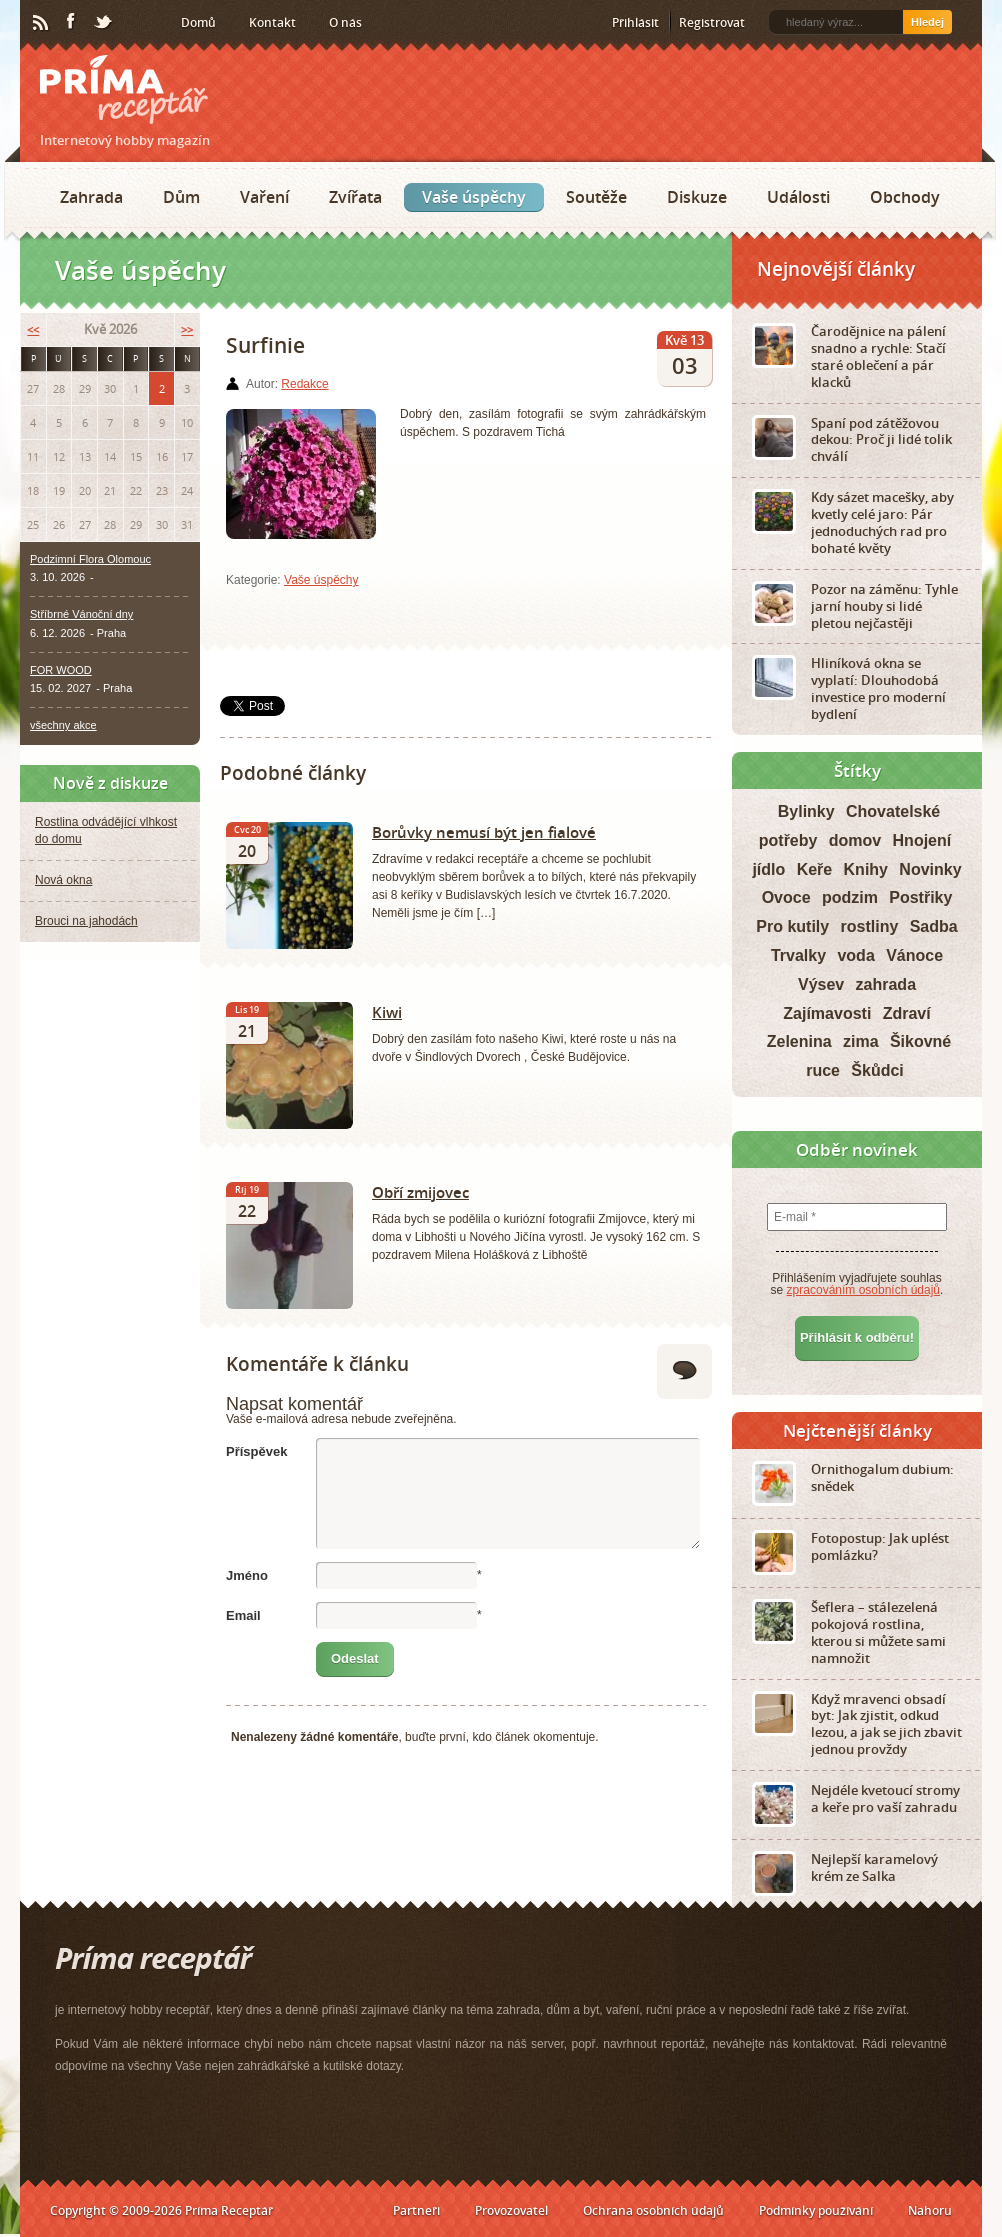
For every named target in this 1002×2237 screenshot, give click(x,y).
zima (861, 1041)
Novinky (930, 869)
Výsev (821, 984)
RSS (42, 23)
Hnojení (922, 840)
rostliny (870, 926)
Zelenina (799, 1041)
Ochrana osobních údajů (653, 2210)
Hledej (927, 22)
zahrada (886, 984)
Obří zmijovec (420, 1192)
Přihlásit (635, 22)
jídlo (768, 869)
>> (187, 329)
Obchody (905, 197)
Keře (815, 869)
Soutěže (596, 197)
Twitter (104, 23)
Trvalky (798, 955)
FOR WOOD (61, 670)
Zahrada (91, 197)
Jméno (247, 1575)
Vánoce (914, 955)
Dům (181, 197)
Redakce (304, 384)
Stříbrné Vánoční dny (81, 614)
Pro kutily (792, 926)
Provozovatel (511, 2210)
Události (798, 197)
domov (855, 840)
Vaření (264, 197)
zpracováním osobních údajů (863, 1290)
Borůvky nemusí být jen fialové (484, 832)
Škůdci (877, 1070)
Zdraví (907, 1013)
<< (33, 329)
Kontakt (272, 22)
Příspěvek (256, 1451)
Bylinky (806, 811)
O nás (345, 22)
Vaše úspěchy (474, 197)
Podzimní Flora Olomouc (90, 559)
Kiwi (387, 1012)
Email (243, 1615)
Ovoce (786, 897)
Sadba (934, 926)
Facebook (72, 22)
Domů (198, 22)
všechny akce (63, 725)
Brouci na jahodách (86, 921)
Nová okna (63, 880)
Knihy (866, 869)
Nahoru (930, 2210)
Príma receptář (124, 89)
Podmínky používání (816, 2210)
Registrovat (712, 22)
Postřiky (920, 897)
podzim (850, 897)
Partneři (416, 2210)
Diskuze (697, 197)
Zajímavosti (827, 1013)
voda (855, 955)
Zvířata (355, 197)
